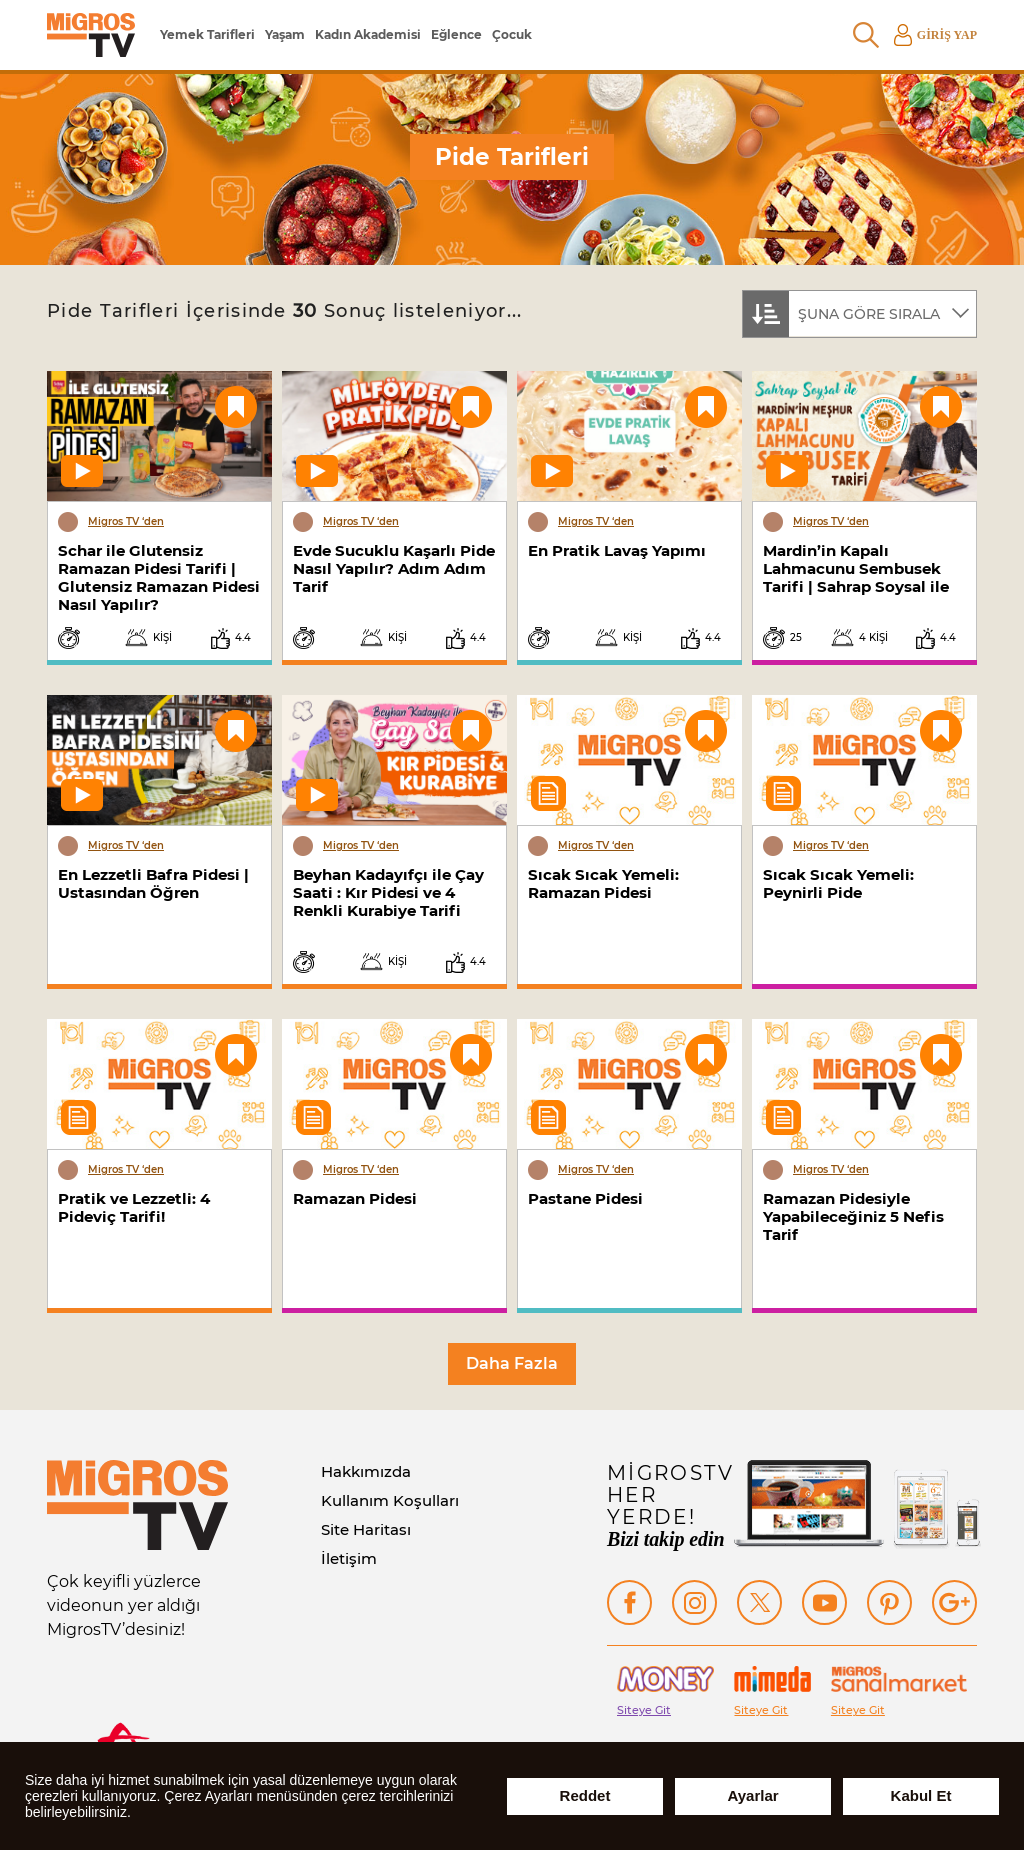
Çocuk (512, 34)
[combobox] (859, 313)
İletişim (349, 1558)
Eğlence (456, 34)
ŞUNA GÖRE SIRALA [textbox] (869, 314)
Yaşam (285, 34)
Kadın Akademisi (368, 34)
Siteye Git (644, 1710)
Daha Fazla (512, 1363)
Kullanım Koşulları (390, 1500)
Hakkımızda (366, 1471)
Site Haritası (366, 1529)
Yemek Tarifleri (207, 34)
